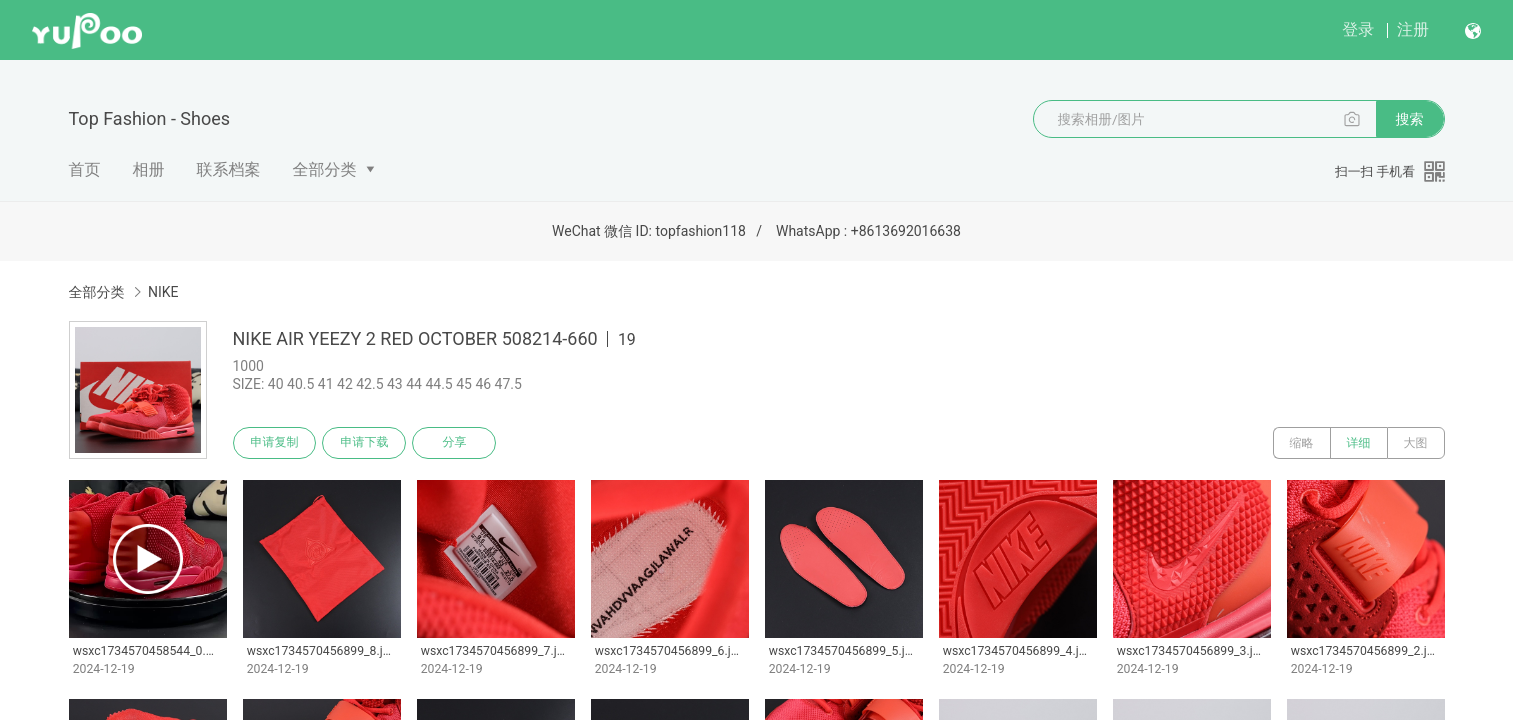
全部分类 (325, 169)
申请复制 (275, 443)
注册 (1413, 29)
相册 (149, 169)
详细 (1359, 443)
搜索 (1410, 119)
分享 (455, 443)
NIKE (163, 292)
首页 (85, 169)
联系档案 (229, 169)
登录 (1358, 29)
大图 (1416, 443)
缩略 (1302, 443)
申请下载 (365, 443)
